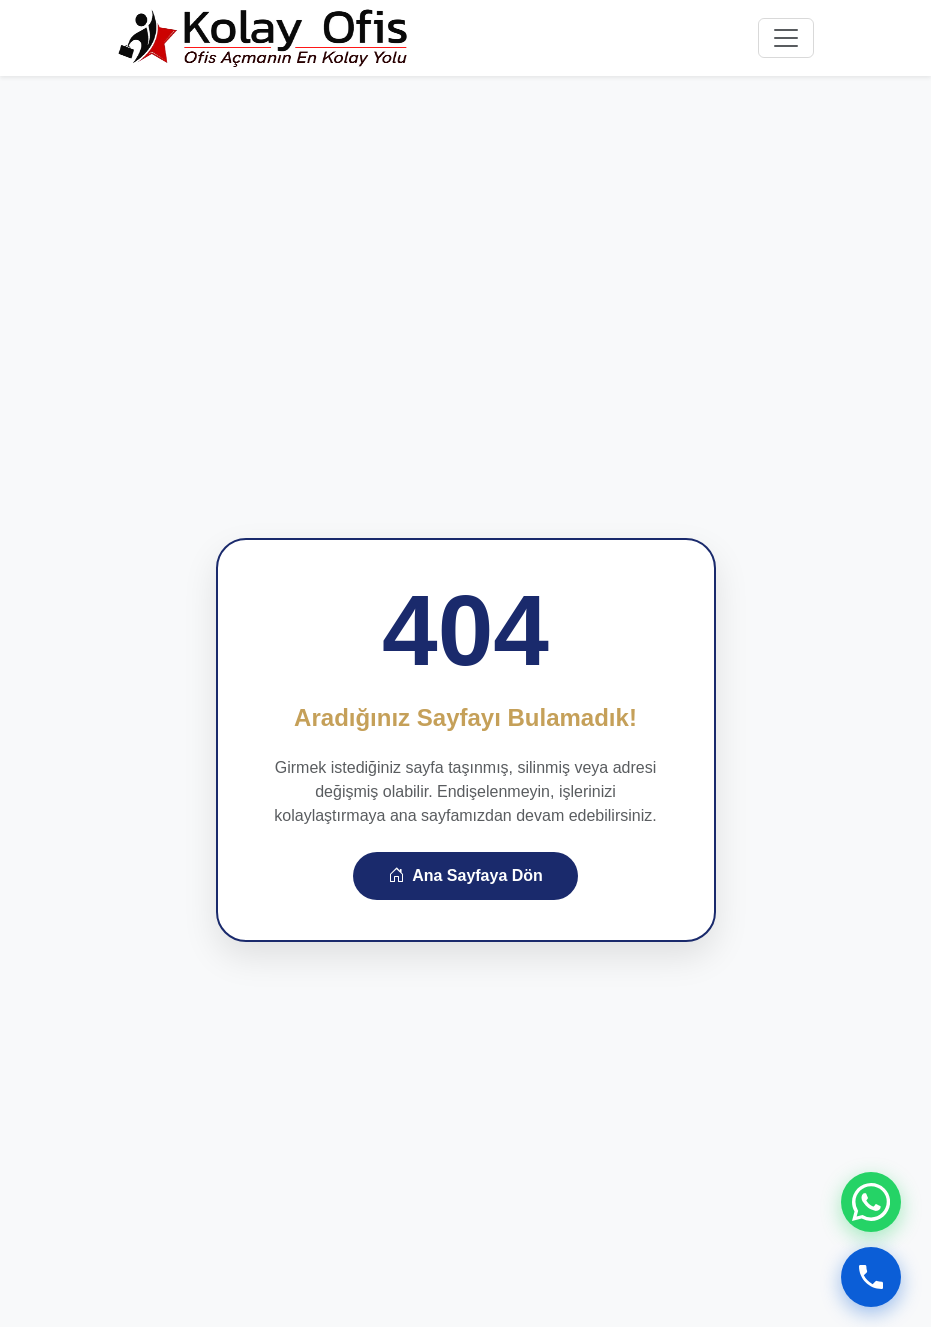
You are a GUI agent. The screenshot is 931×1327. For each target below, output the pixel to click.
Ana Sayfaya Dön (465, 875)
